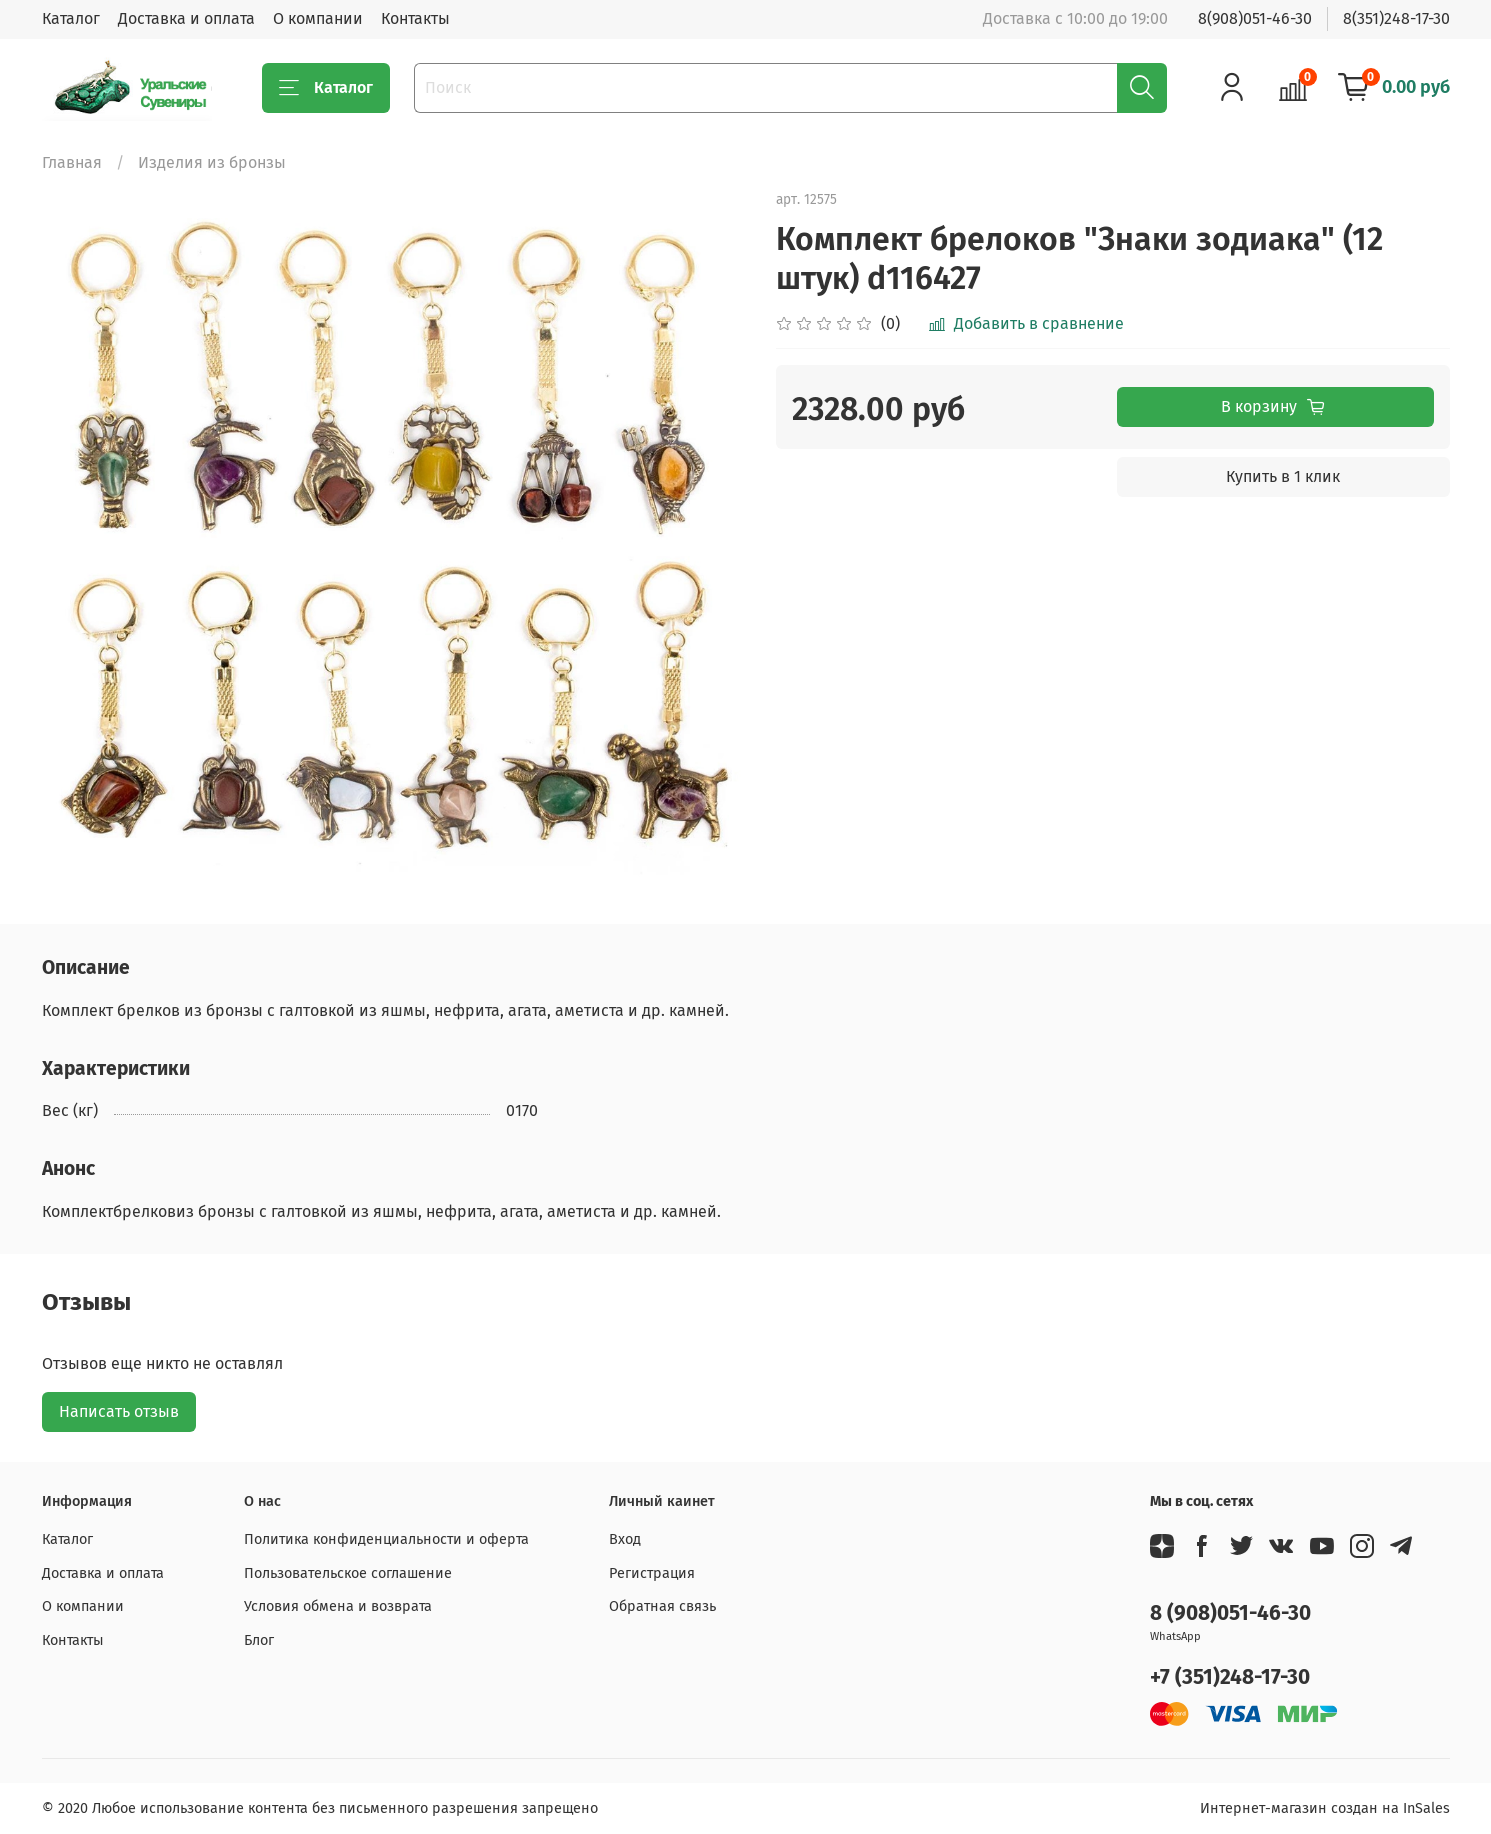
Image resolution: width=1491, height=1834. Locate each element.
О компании (318, 18)
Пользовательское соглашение (348, 1573)
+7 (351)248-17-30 (1230, 1677)
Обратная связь (662, 1606)
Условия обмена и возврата (338, 1606)
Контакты (415, 18)
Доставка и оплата (186, 18)
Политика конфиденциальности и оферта (386, 1539)
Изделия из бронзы (212, 162)
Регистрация (652, 1573)
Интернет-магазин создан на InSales (1325, 1808)
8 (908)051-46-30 (1230, 1613)
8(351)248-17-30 (1396, 18)
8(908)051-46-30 (1255, 18)
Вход (625, 1539)
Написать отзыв (119, 1411)
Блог (259, 1640)
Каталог (71, 18)
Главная (72, 162)
